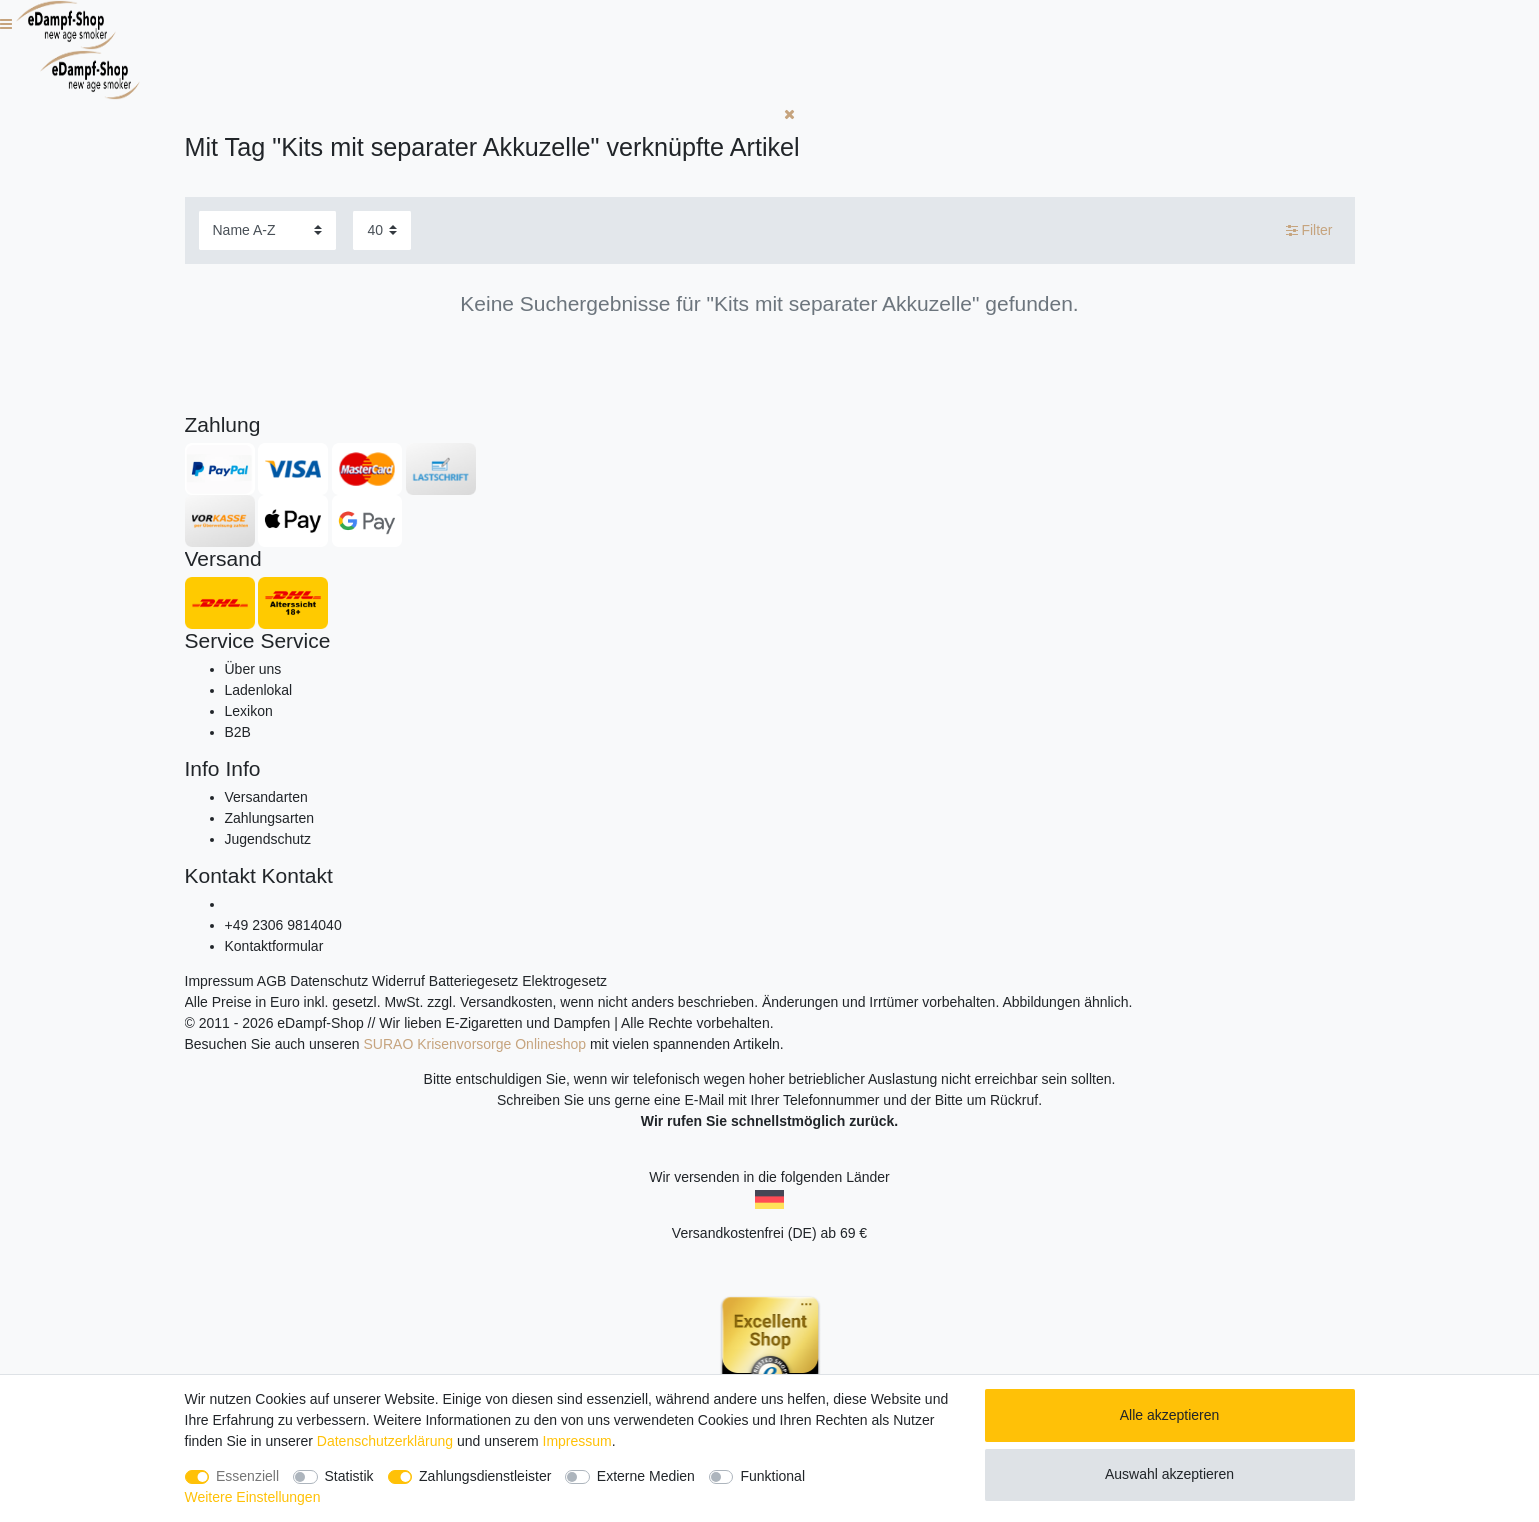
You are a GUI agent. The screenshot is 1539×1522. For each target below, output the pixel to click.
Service (220, 640)
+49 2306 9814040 (283, 925)
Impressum (219, 981)
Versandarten (266, 797)
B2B (238, 732)
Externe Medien (646, 1476)
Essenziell (247, 1476)
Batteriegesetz (474, 981)
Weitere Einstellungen (253, 1497)
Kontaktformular (274, 946)
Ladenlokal (259, 690)
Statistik (349, 1476)
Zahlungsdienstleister (485, 1476)
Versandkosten (506, 1002)
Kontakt (220, 875)
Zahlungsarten (270, 818)
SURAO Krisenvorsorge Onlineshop (475, 1044)
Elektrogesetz (564, 981)
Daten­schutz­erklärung (385, 1441)
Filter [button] (1309, 231)
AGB (272, 981)
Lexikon (249, 711)
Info (202, 768)
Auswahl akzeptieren (1169, 1474)
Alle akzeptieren (1170, 1415)
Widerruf (398, 981)
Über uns (253, 669)
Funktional (772, 1476)
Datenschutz (329, 981)
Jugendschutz (268, 839)
